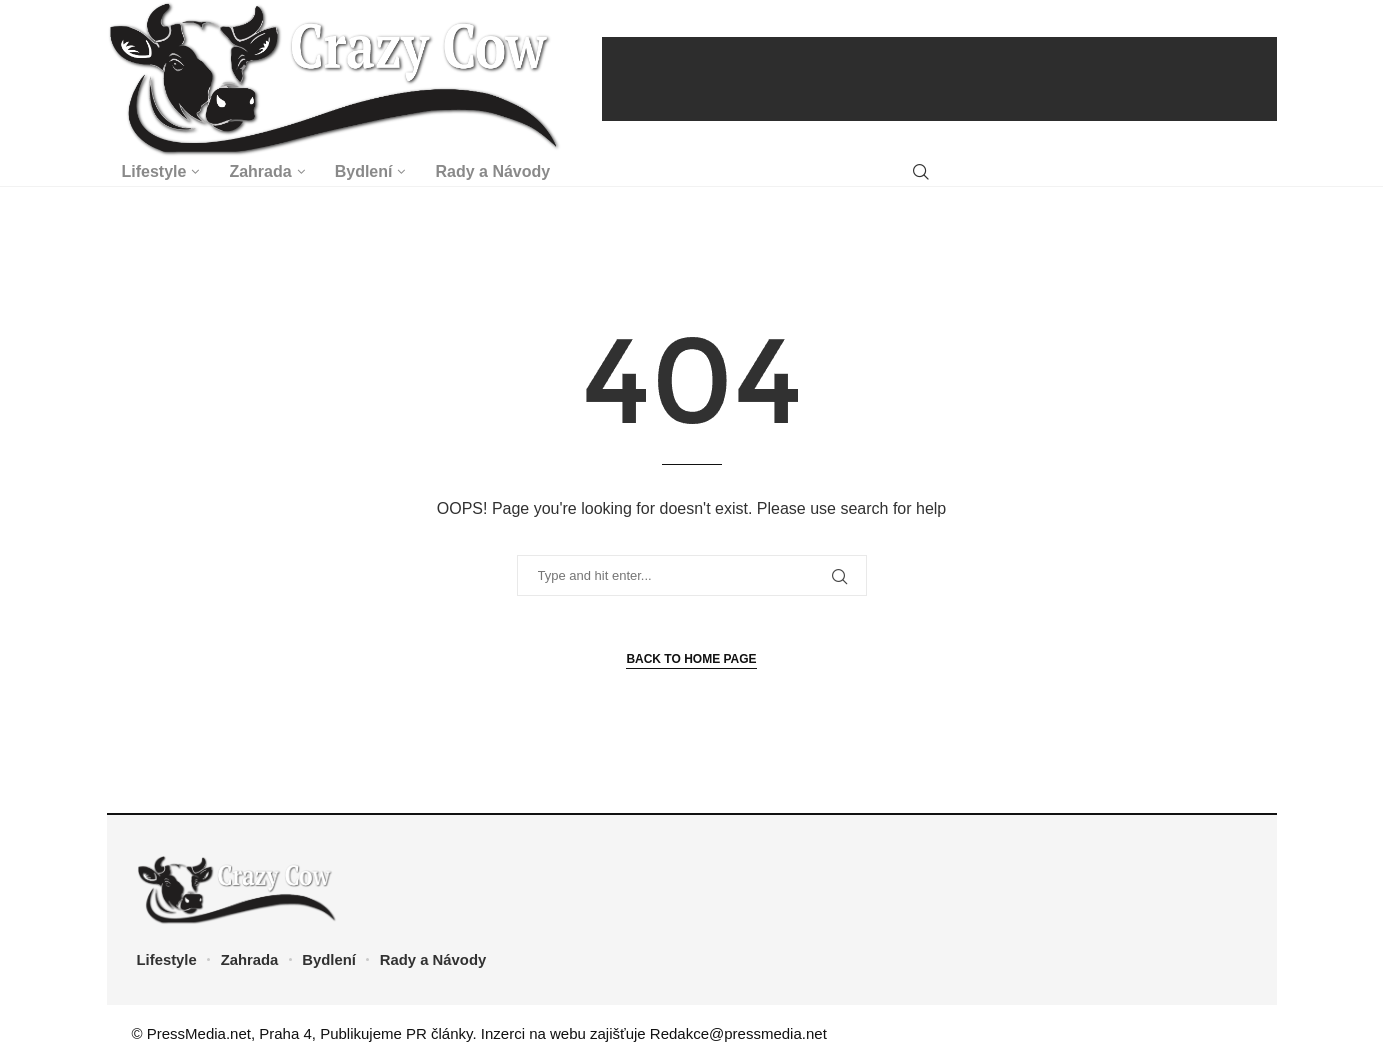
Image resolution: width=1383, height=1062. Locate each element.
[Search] (921, 172)
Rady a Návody (492, 171)
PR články (439, 1033)
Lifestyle (154, 171)
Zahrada (260, 171)
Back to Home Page (691, 659)
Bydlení (364, 171)
